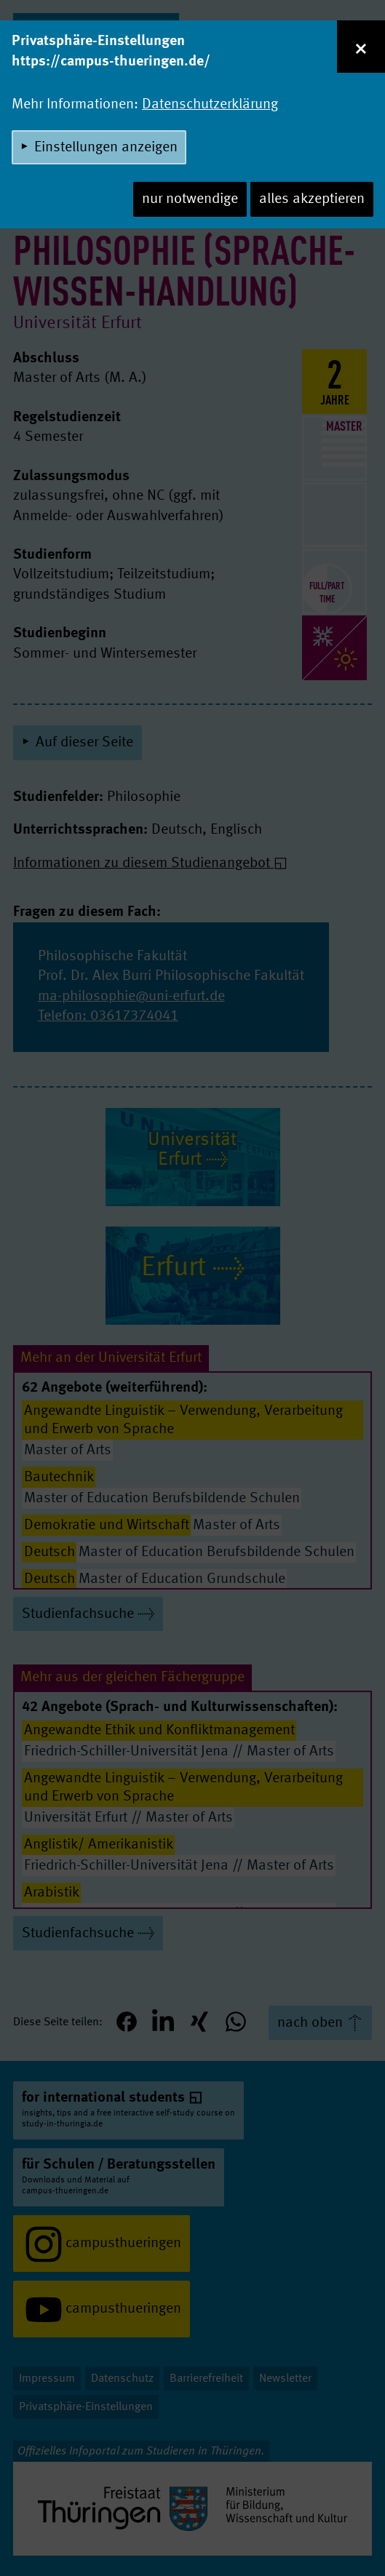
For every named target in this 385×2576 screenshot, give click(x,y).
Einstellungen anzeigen (106, 147)
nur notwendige (190, 199)
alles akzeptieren (312, 199)
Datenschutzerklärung (210, 104)
